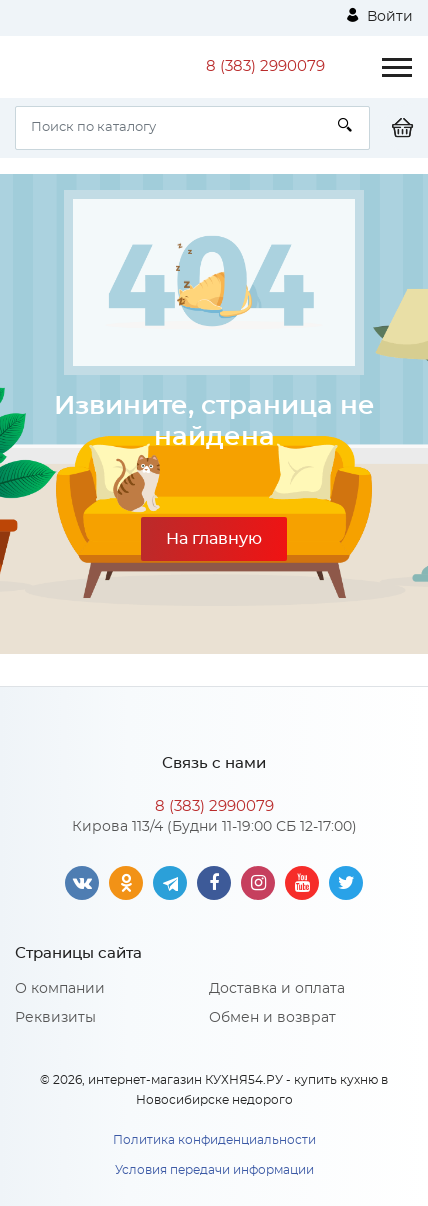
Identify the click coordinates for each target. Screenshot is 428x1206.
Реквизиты (55, 1018)
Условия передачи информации (214, 1170)
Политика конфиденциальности (214, 1140)
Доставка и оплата (277, 989)
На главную (214, 539)
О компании (60, 989)
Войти (380, 16)
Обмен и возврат (272, 1018)
